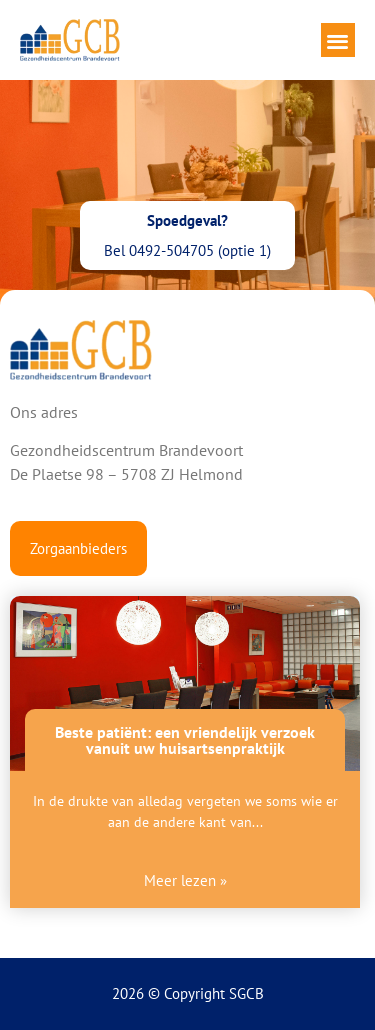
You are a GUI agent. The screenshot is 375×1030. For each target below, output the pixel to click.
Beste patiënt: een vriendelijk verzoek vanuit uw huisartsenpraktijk (185, 740)
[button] (338, 40)
